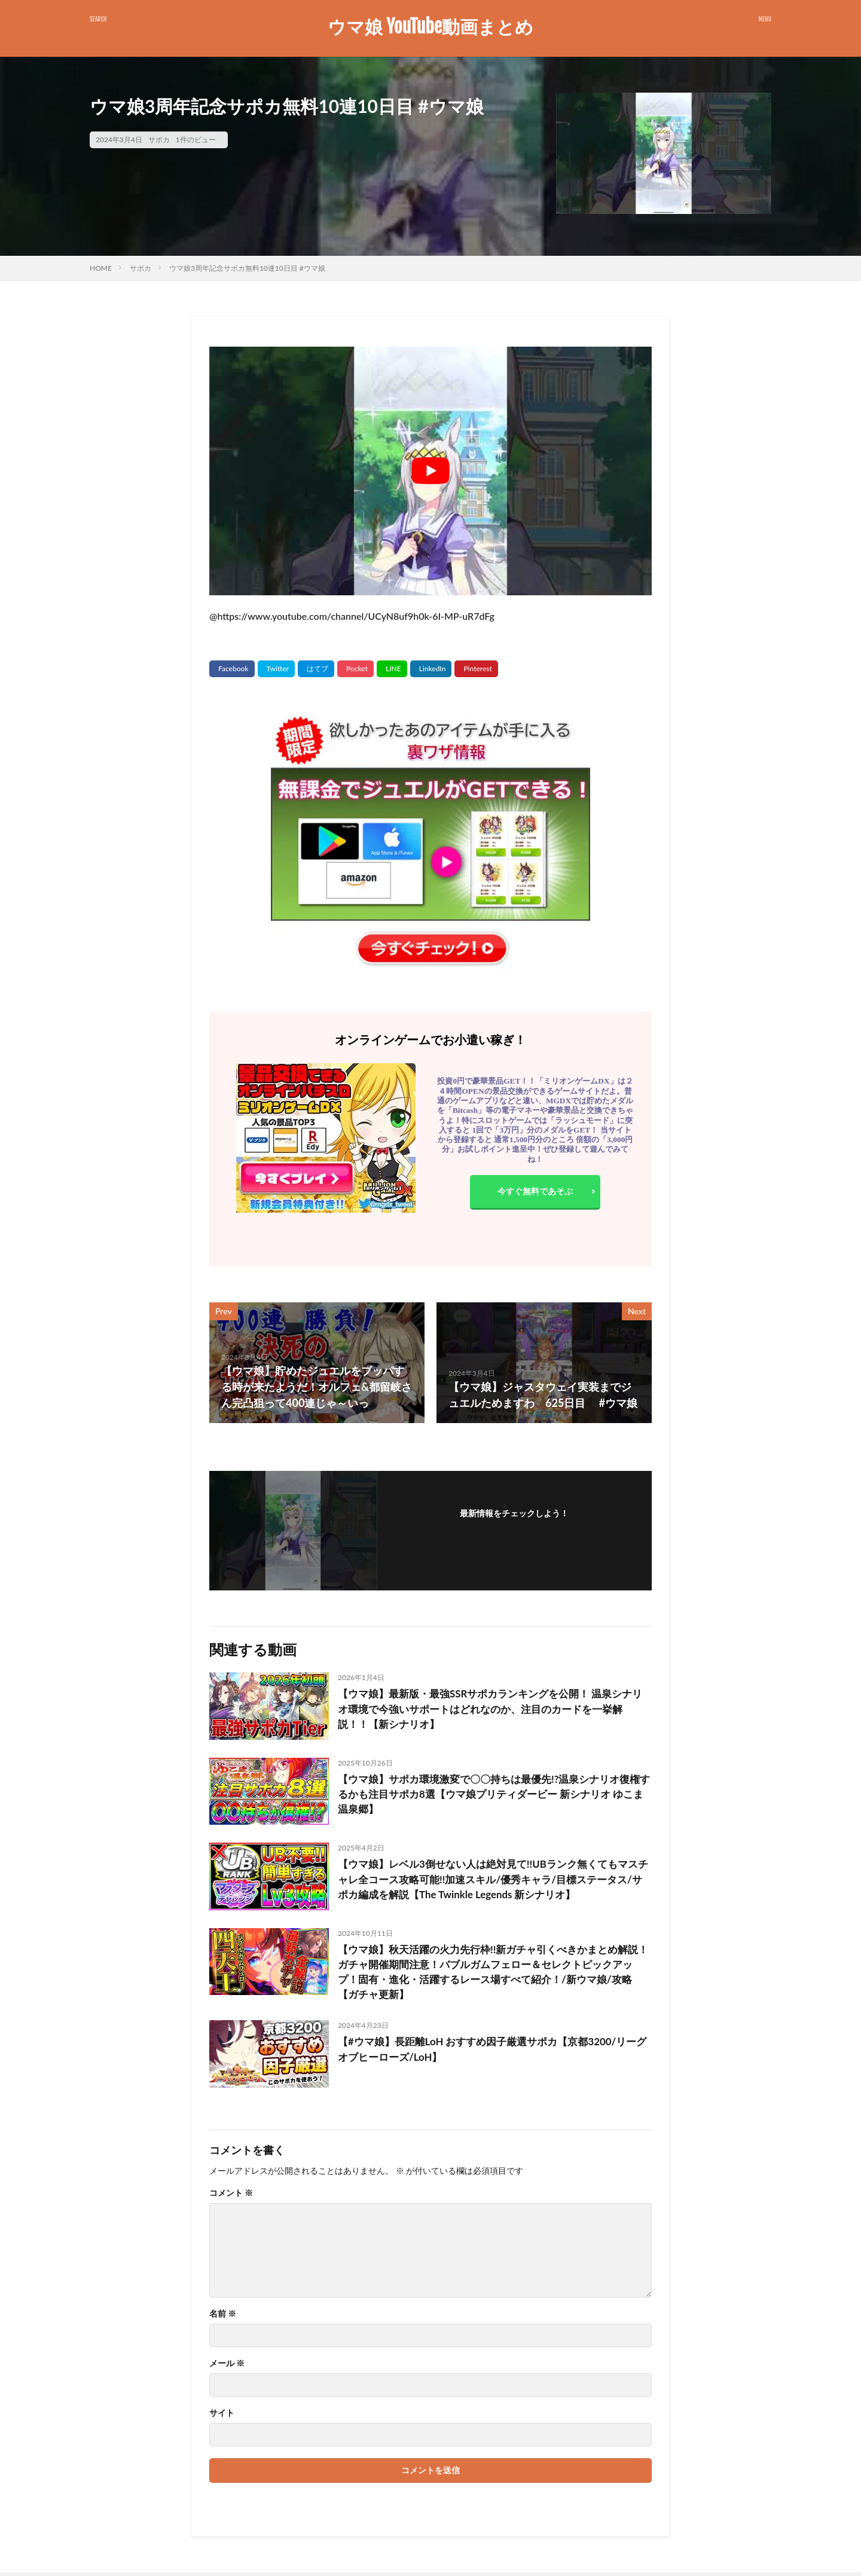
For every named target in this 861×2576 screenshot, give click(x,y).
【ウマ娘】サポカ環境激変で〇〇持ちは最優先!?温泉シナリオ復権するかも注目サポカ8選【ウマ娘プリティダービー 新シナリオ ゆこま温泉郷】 (493, 1795)
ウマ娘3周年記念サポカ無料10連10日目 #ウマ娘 (247, 268)
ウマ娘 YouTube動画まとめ (430, 27)
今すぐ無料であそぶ (535, 1192)
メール (227, 2367)
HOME (101, 268)
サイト (221, 2416)
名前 (222, 2317)
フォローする (514, 1529)
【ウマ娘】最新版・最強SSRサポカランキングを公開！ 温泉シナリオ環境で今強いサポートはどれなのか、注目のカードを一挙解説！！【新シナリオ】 (494, 1710)
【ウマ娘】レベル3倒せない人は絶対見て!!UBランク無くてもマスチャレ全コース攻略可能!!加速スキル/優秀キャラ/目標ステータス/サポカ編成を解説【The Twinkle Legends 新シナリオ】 (491, 1880)
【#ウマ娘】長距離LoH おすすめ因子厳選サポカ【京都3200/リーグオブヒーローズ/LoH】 (491, 2054)
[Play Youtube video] (430, 471)
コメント (231, 2196)
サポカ (159, 139)
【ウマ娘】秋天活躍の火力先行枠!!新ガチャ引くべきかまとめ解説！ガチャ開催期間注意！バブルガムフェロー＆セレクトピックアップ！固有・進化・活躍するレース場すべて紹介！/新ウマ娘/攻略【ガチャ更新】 (494, 1974)
